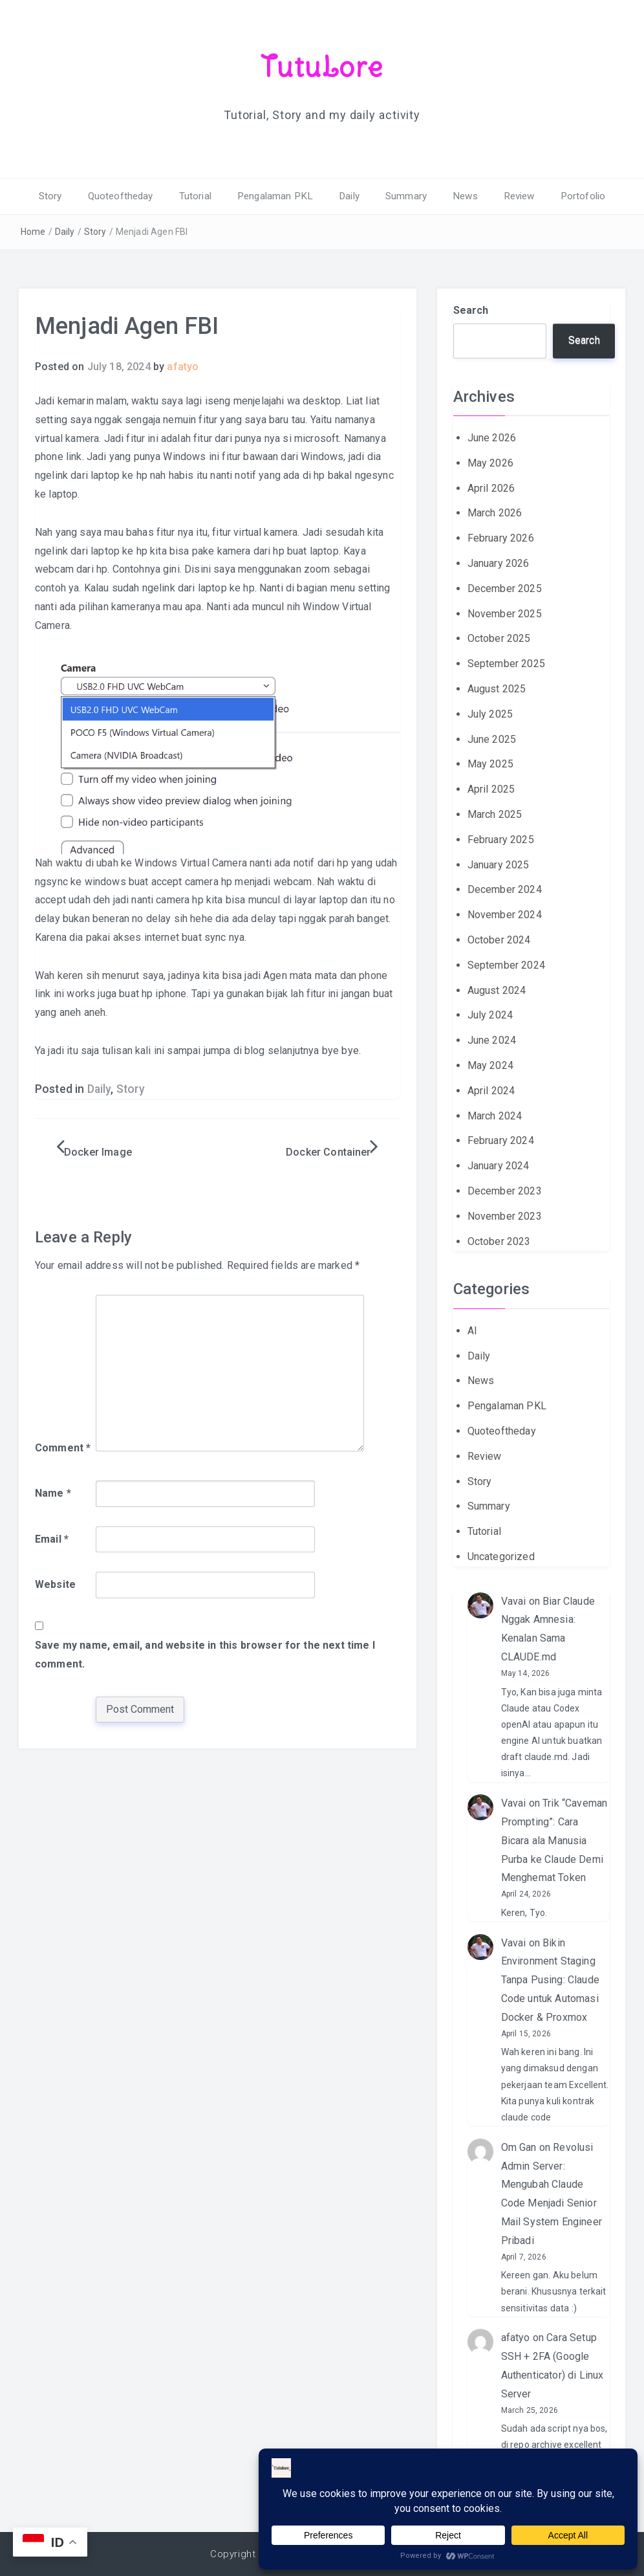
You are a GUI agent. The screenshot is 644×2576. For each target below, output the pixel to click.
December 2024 (504, 889)
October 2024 (499, 939)
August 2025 (496, 688)
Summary (403, 196)
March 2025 (494, 814)
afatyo (183, 366)
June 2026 (491, 438)
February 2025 (500, 839)
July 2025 (490, 713)
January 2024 (498, 1166)
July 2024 (490, 1015)
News (459, 196)
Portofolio (570, 196)
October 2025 (499, 638)
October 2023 (499, 1241)
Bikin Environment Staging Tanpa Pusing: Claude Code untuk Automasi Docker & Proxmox (550, 1979)
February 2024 (500, 1140)
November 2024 (504, 914)
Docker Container (328, 1151)
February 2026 (500, 538)
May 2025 (490, 764)
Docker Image (98, 1151)
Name (53, 1492)
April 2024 (491, 1090)
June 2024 (491, 1040)
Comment (63, 1448)
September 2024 (506, 964)
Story (62, 196)
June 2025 (491, 738)
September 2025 (506, 663)
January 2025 (498, 864)
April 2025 (491, 789)
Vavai (513, 1600)
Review (510, 196)
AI (472, 1330)
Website (55, 1584)
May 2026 (490, 462)
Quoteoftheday (130, 196)
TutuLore (322, 66)
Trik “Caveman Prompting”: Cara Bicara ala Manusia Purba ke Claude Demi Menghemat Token (554, 1840)
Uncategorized (501, 1556)
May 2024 (490, 1065)
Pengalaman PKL (279, 196)
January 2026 (498, 562)
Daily (349, 196)
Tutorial (202, 196)
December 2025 (504, 588)
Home (33, 231)
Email (52, 1538)
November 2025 (504, 613)
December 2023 (504, 1190)
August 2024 (496, 990)
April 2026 (491, 487)
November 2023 (504, 1215)
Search (471, 309)
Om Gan (519, 2147)
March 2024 (494, 1115)
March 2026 (494, 513)
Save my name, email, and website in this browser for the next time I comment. (205, 1653)
